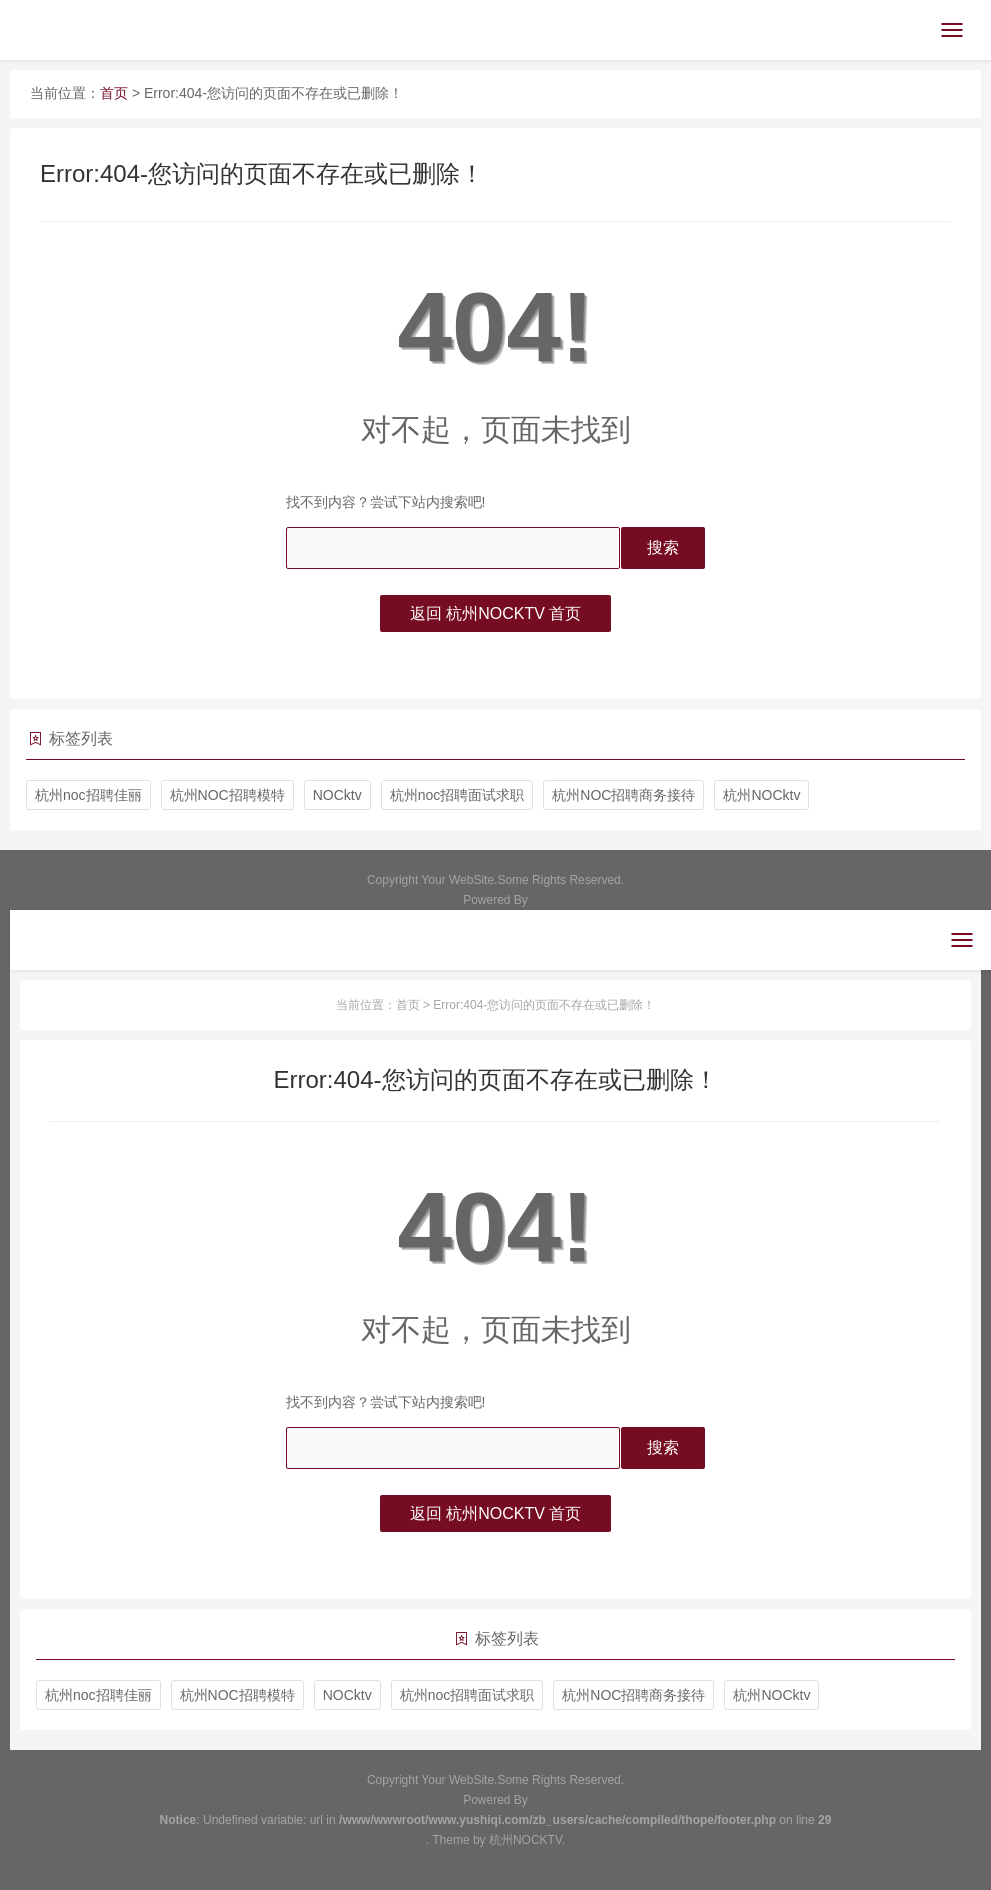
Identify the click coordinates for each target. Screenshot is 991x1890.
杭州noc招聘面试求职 (457, 795)
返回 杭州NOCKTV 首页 (496, 613)
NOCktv (337, 795)
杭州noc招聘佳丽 (88, 795)
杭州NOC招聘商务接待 (623, 795)
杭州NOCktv (761, 795)
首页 (114, 93)
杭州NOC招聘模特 (227, 795)
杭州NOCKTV (525, 1840)
